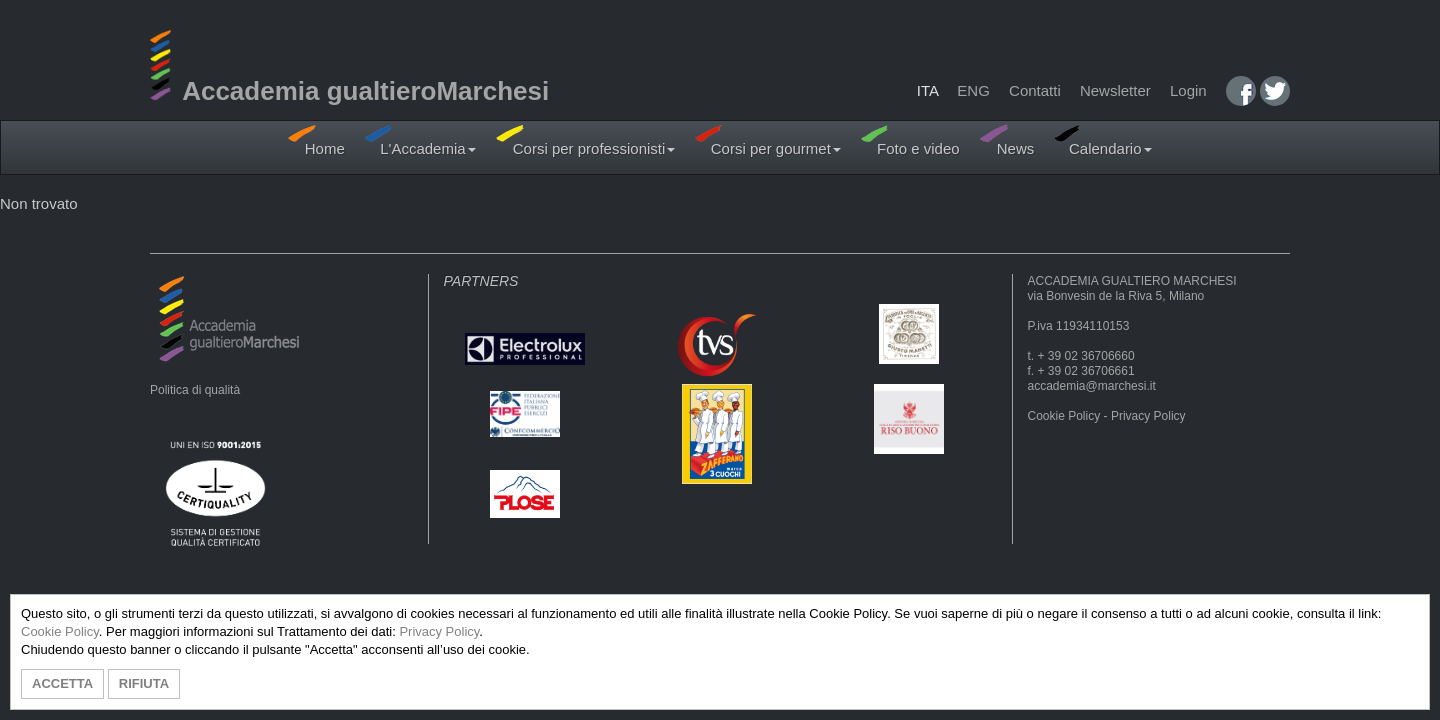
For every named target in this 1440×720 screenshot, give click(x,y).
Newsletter (1115, 90)
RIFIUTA (144, 683)
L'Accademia (420, 140)
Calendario (1102, 140)
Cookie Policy (1064, 416)
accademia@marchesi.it (1092, 386)
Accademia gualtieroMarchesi (349, 91)
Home (316, 140)
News (1007, 140)
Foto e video (910, 140)
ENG (973, 90)
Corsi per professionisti (586, 140)
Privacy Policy (1148, 416)
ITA (927, 90)
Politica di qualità (195, 390)
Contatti (1035, 90)
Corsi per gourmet (768, 140)
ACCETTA (62, 683)
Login (1188, 90)
